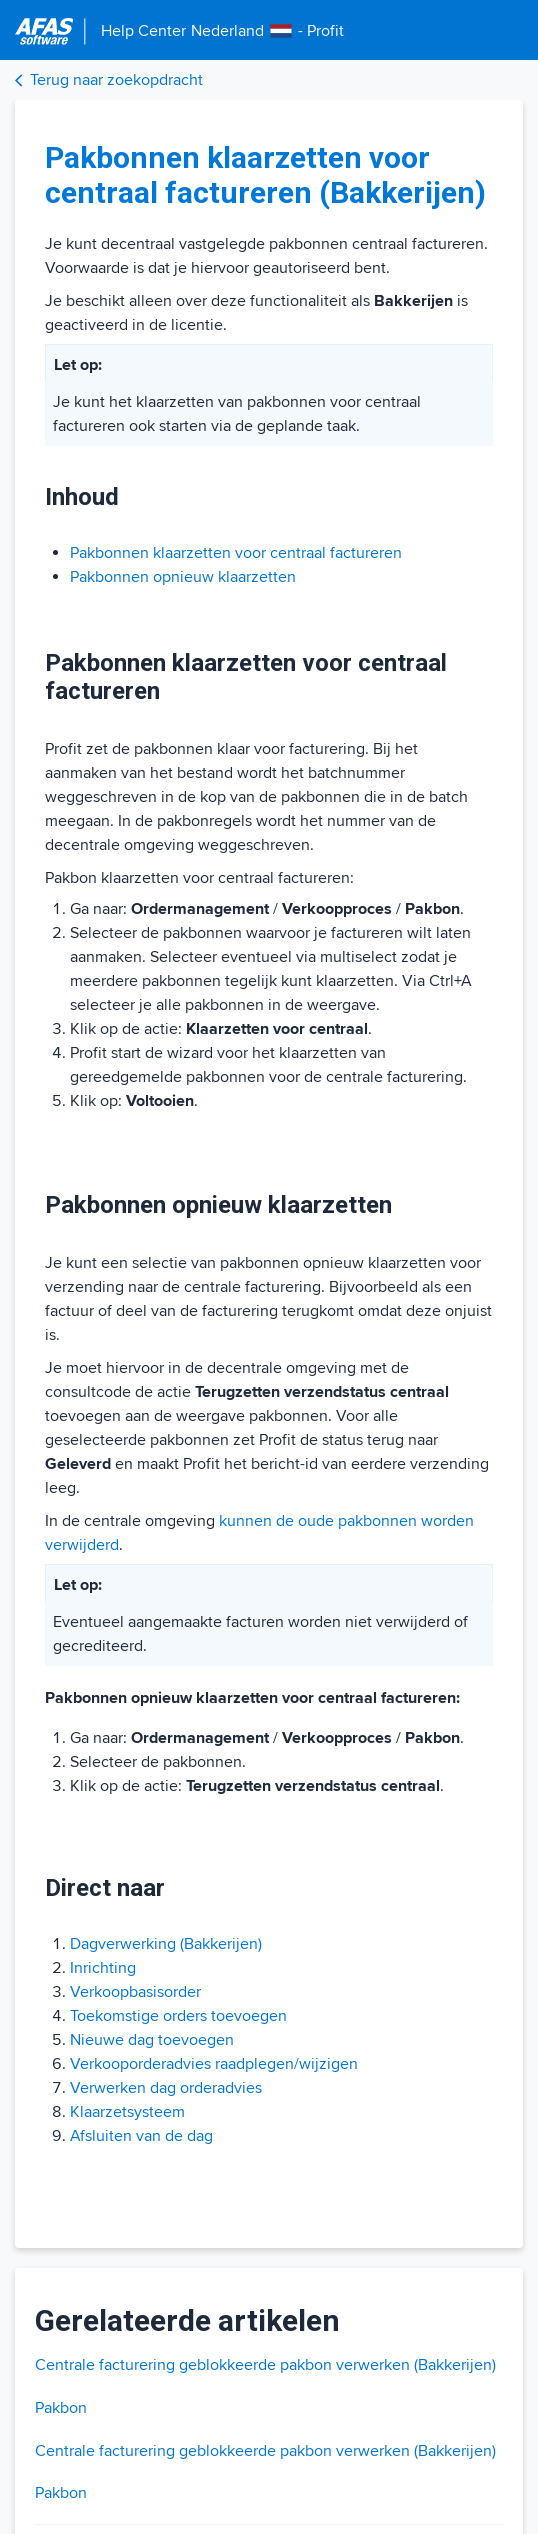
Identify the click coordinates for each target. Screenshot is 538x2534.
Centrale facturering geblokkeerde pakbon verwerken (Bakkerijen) (265, 2365)
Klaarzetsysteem (127, 2112)
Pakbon (61, 2408)
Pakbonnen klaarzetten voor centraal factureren (236, 553)
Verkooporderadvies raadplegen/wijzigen (214, 2064)
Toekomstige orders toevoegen (178, 2016)
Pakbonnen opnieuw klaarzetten (183, 577)
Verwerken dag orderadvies (166, 2088)
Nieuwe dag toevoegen (152, 2040)
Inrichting (103, 1968)
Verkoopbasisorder (135, 1992)
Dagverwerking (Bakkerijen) (166, 1944)
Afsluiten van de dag (141, 2136)
